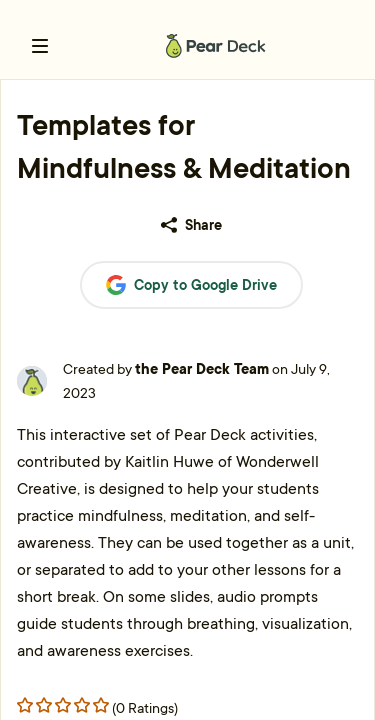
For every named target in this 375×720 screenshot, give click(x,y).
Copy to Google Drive (191, 285)
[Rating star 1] (44, 705)
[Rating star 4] (101, 705)
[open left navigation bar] (40, 46)
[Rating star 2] (63, 705)
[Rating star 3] (82, 705)
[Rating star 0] (25, 705)
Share (191, 225)
